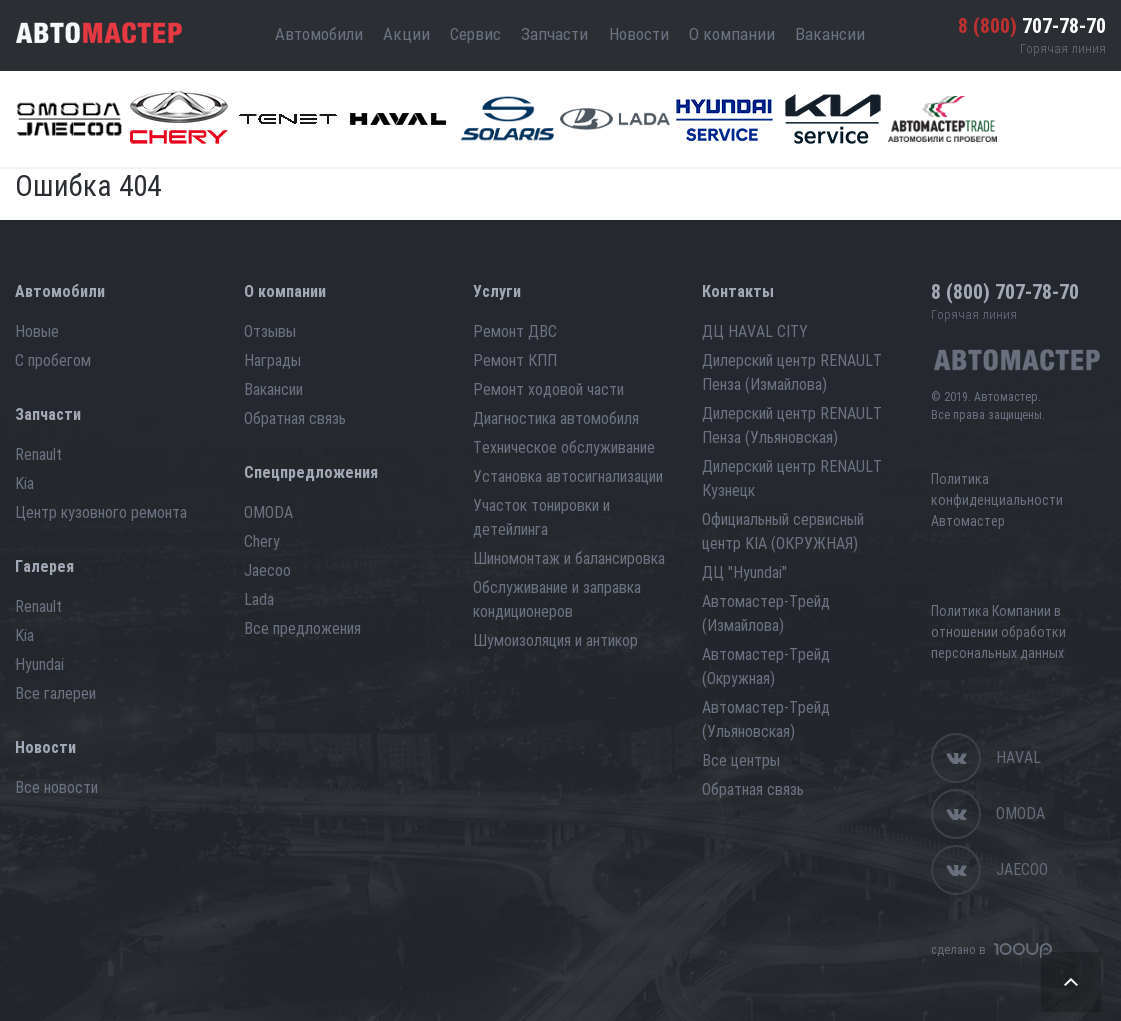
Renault (38, 454)
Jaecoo (267, 570)
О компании (732, 34)
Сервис (475, 34)
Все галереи (55, 693)
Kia (24, 483)
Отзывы (270, 331)
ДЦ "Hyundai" (744, 572)
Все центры (741, 760)
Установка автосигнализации (568, 476)
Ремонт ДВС (515, 331)
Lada (259, 599)
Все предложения (302, 628)
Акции (406, 34)
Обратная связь (295, 418)
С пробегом (53, 360)
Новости (639, 34)
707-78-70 (1032, 26)
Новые (37, 331)
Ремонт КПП (515, 360)
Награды (272, 360)
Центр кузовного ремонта (101, 512)
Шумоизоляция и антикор (555, 640)
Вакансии (830, 34)
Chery (262, 541)
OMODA (268, 512)
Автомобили (319, 34)
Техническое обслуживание (564, 447)
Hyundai (39, 664)
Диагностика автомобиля (556, 418)
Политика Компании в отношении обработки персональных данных (998, 632)
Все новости (56, 787)
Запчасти (554, 34)
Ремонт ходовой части (548, 389)
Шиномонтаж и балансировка (569, 558)
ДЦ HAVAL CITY (755, 331)
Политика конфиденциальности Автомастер (997, 500)
